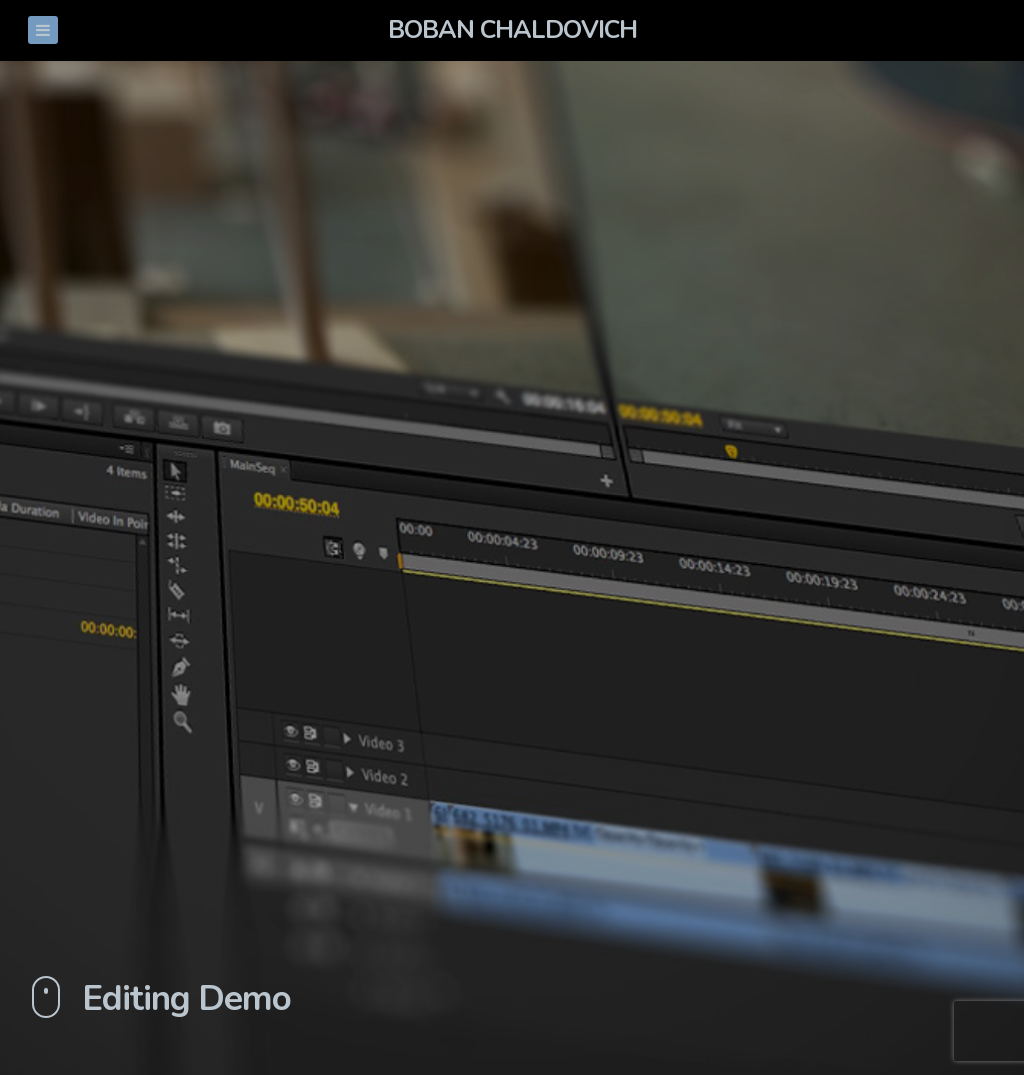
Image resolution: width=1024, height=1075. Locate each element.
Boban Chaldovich (512, 30)
